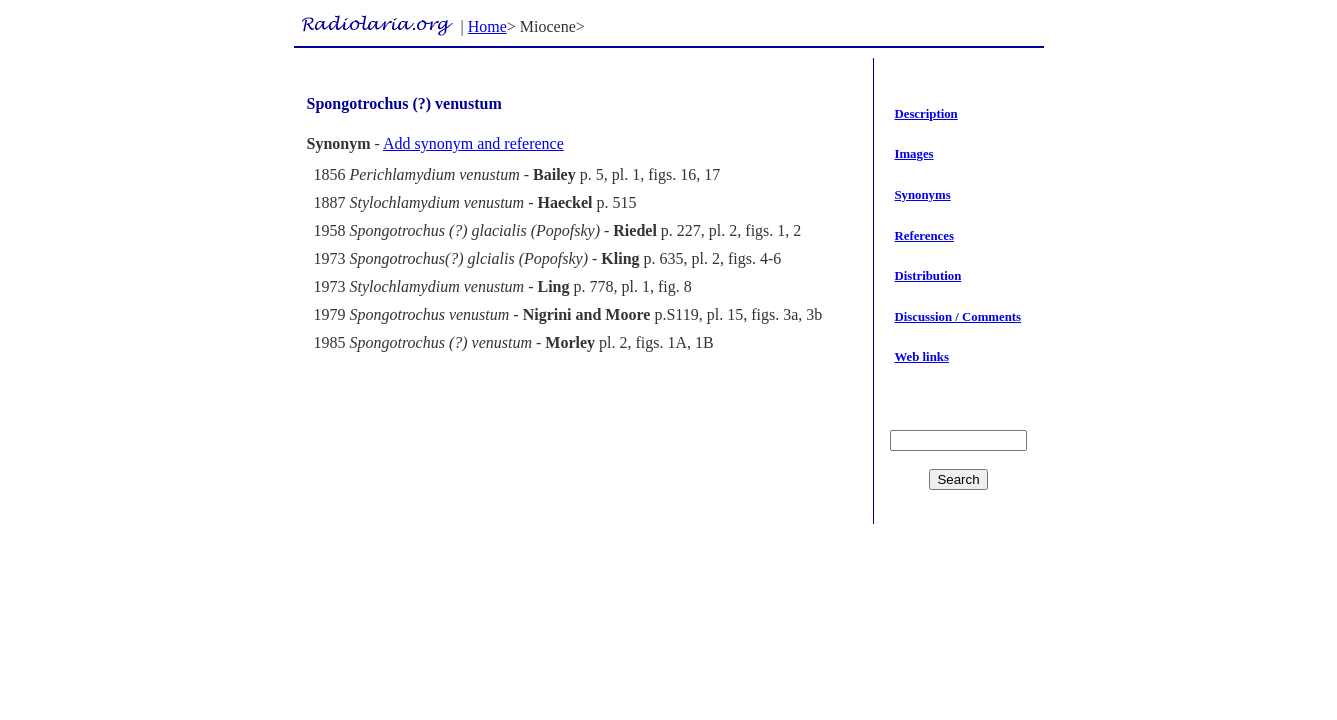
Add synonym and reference (473, 143)
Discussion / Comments (957, 317)
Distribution (927, 276)
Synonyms (922, 195)
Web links (921, 357)
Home (487, 26)
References (923, 236)
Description (925, 114)
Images (913, 154)
